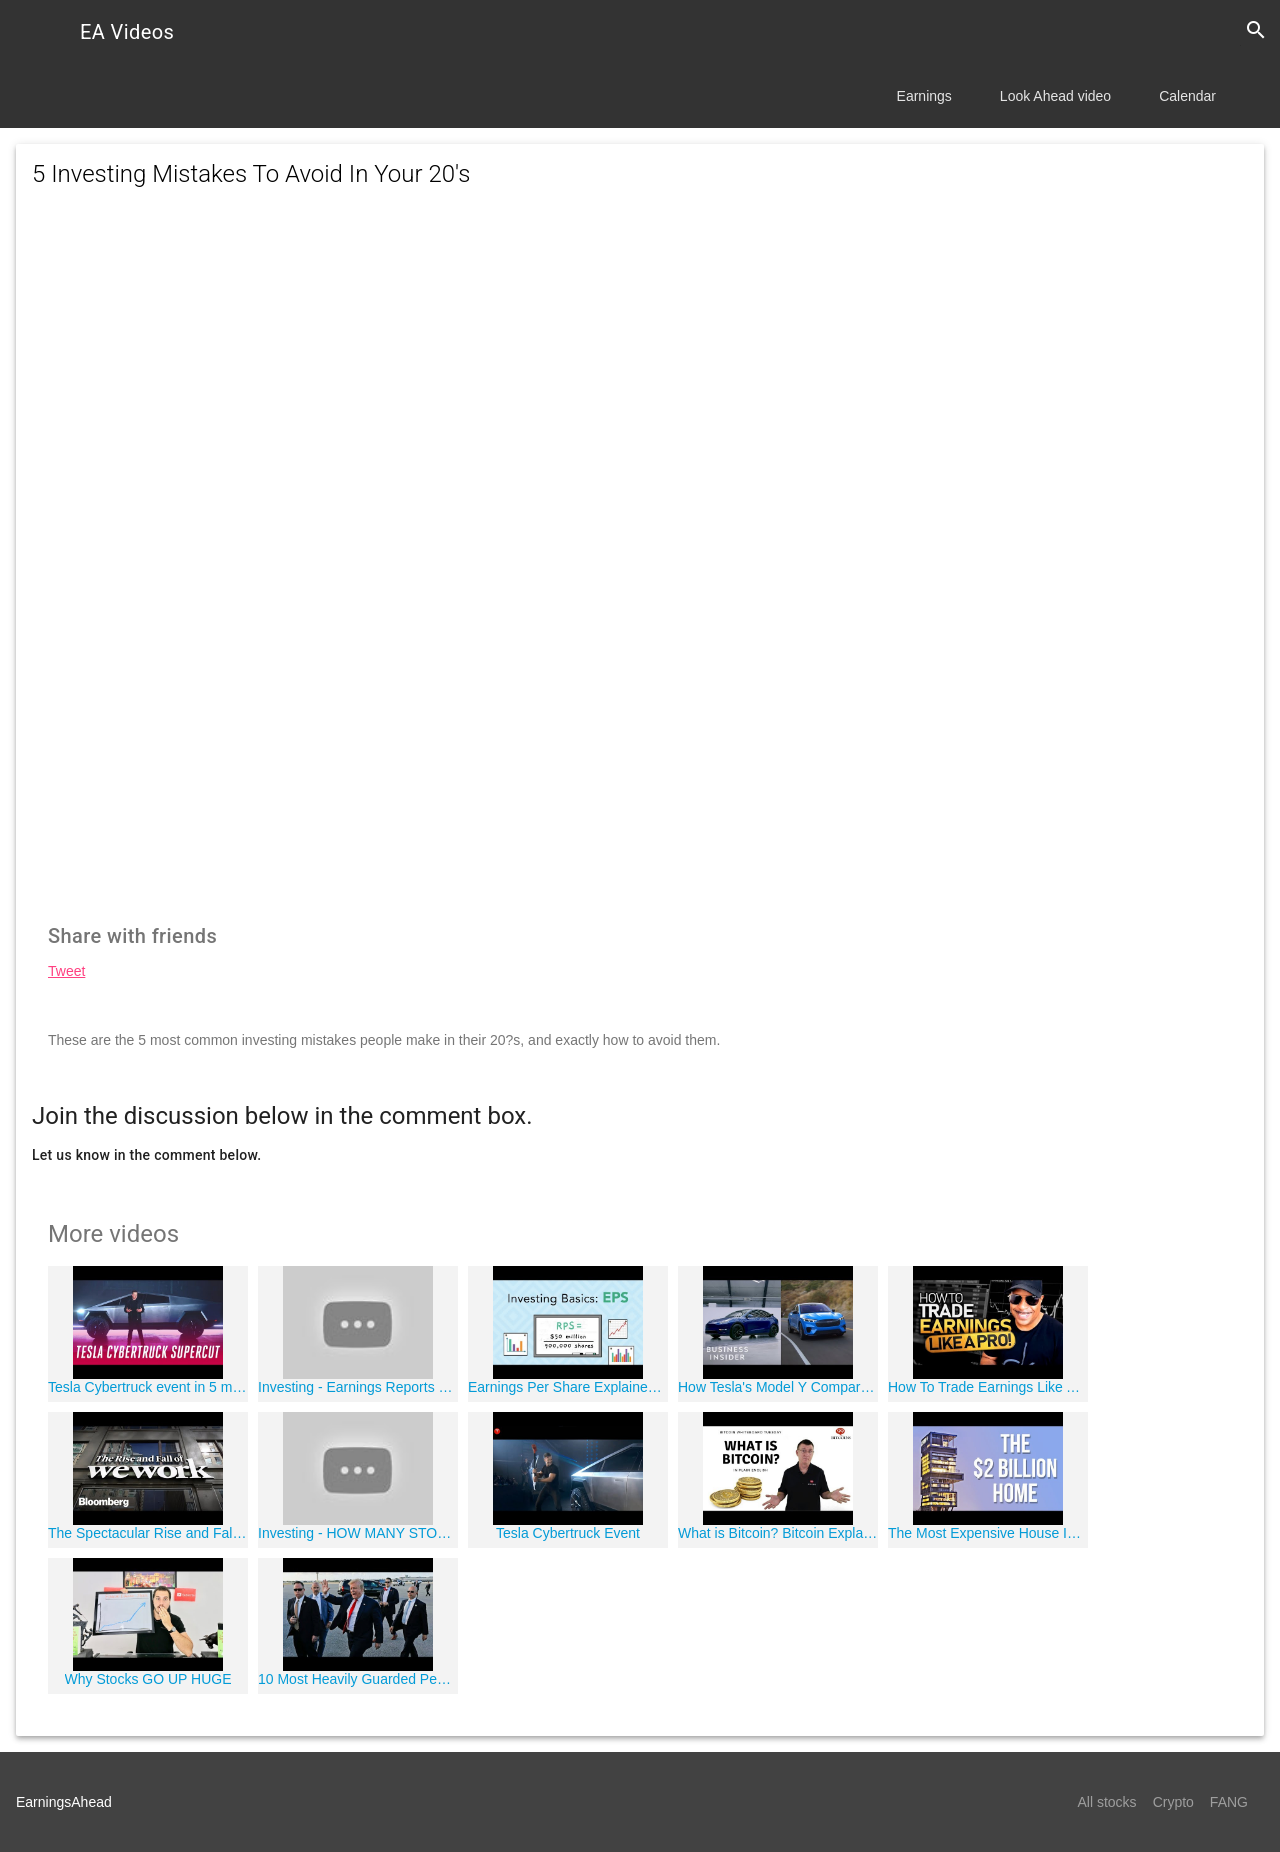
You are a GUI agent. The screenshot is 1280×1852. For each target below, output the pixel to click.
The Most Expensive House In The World (988, 1533)
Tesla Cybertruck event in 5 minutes (148, 1387)
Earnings (924, 96)
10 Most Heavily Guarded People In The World (358, 1679)
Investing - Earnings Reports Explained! (358, 1387)
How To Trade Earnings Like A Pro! (988, 1387)
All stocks (1107, 1802)
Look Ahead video (1055, 96)
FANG (1229, 1802)
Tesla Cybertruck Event (568, 1533)
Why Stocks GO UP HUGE (148, 1679)
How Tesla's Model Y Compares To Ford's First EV (778, 1387)
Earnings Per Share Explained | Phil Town (568, 1387)
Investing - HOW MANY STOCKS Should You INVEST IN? (358, 1533)
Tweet (66, 971)
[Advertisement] (640, 386)
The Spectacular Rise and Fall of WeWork (148, 1533)
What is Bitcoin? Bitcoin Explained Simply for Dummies (778, 1533)
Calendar (1187, 96)
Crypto (1173, 1802)
